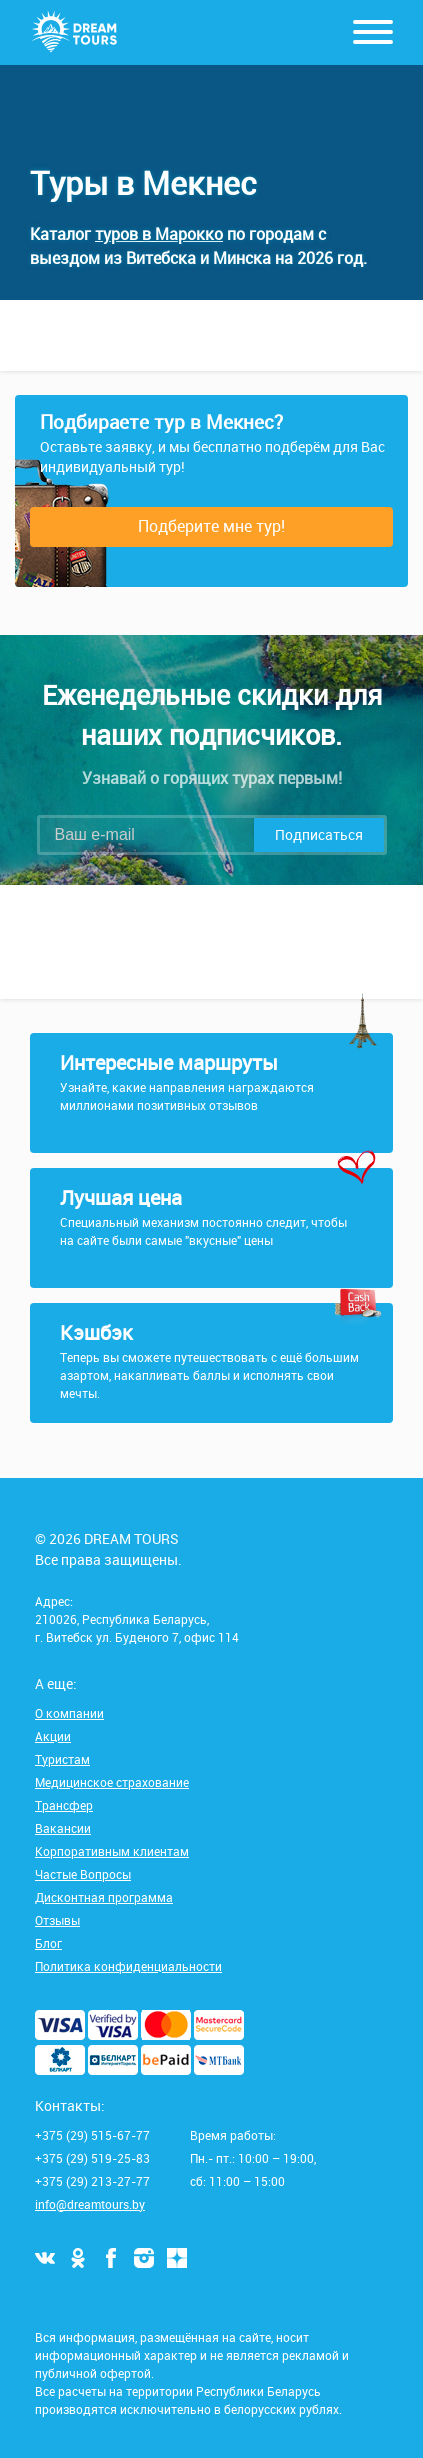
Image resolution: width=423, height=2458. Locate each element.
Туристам (62, 1759)
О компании (69, 1713)
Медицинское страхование (112, 1782)
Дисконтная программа (104, 1897)
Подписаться (319, 834)
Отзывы (57, 1920)
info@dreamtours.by (90, 2204)
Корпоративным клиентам (112, 1851)
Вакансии (63, 1828)
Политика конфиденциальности (128, 1966)
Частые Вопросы (83, 1874)
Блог (48, 1943)
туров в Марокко (159, 234)
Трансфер (64, 1805)
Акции (53, 1736)
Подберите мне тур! (211, 526)
